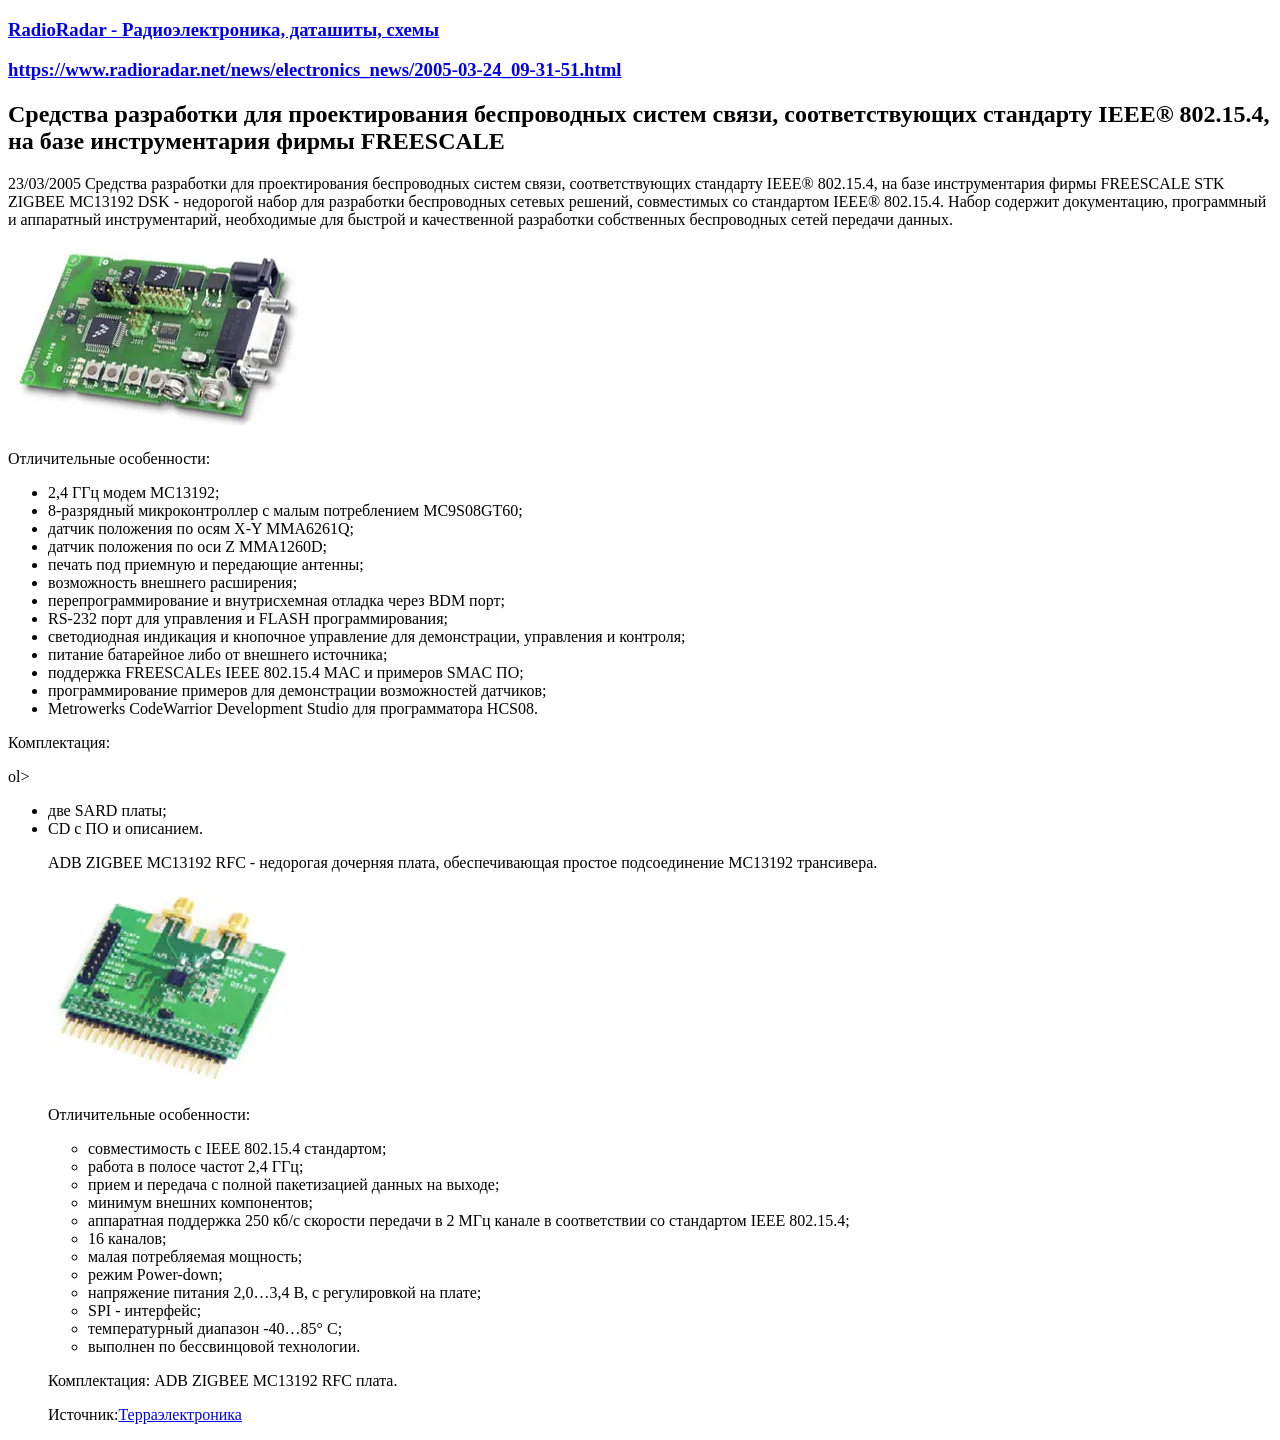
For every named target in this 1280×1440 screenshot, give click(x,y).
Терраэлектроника (180, 1414)
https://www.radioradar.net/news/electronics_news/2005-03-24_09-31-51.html (315, 69)
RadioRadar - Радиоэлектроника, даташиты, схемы (223, 29)
